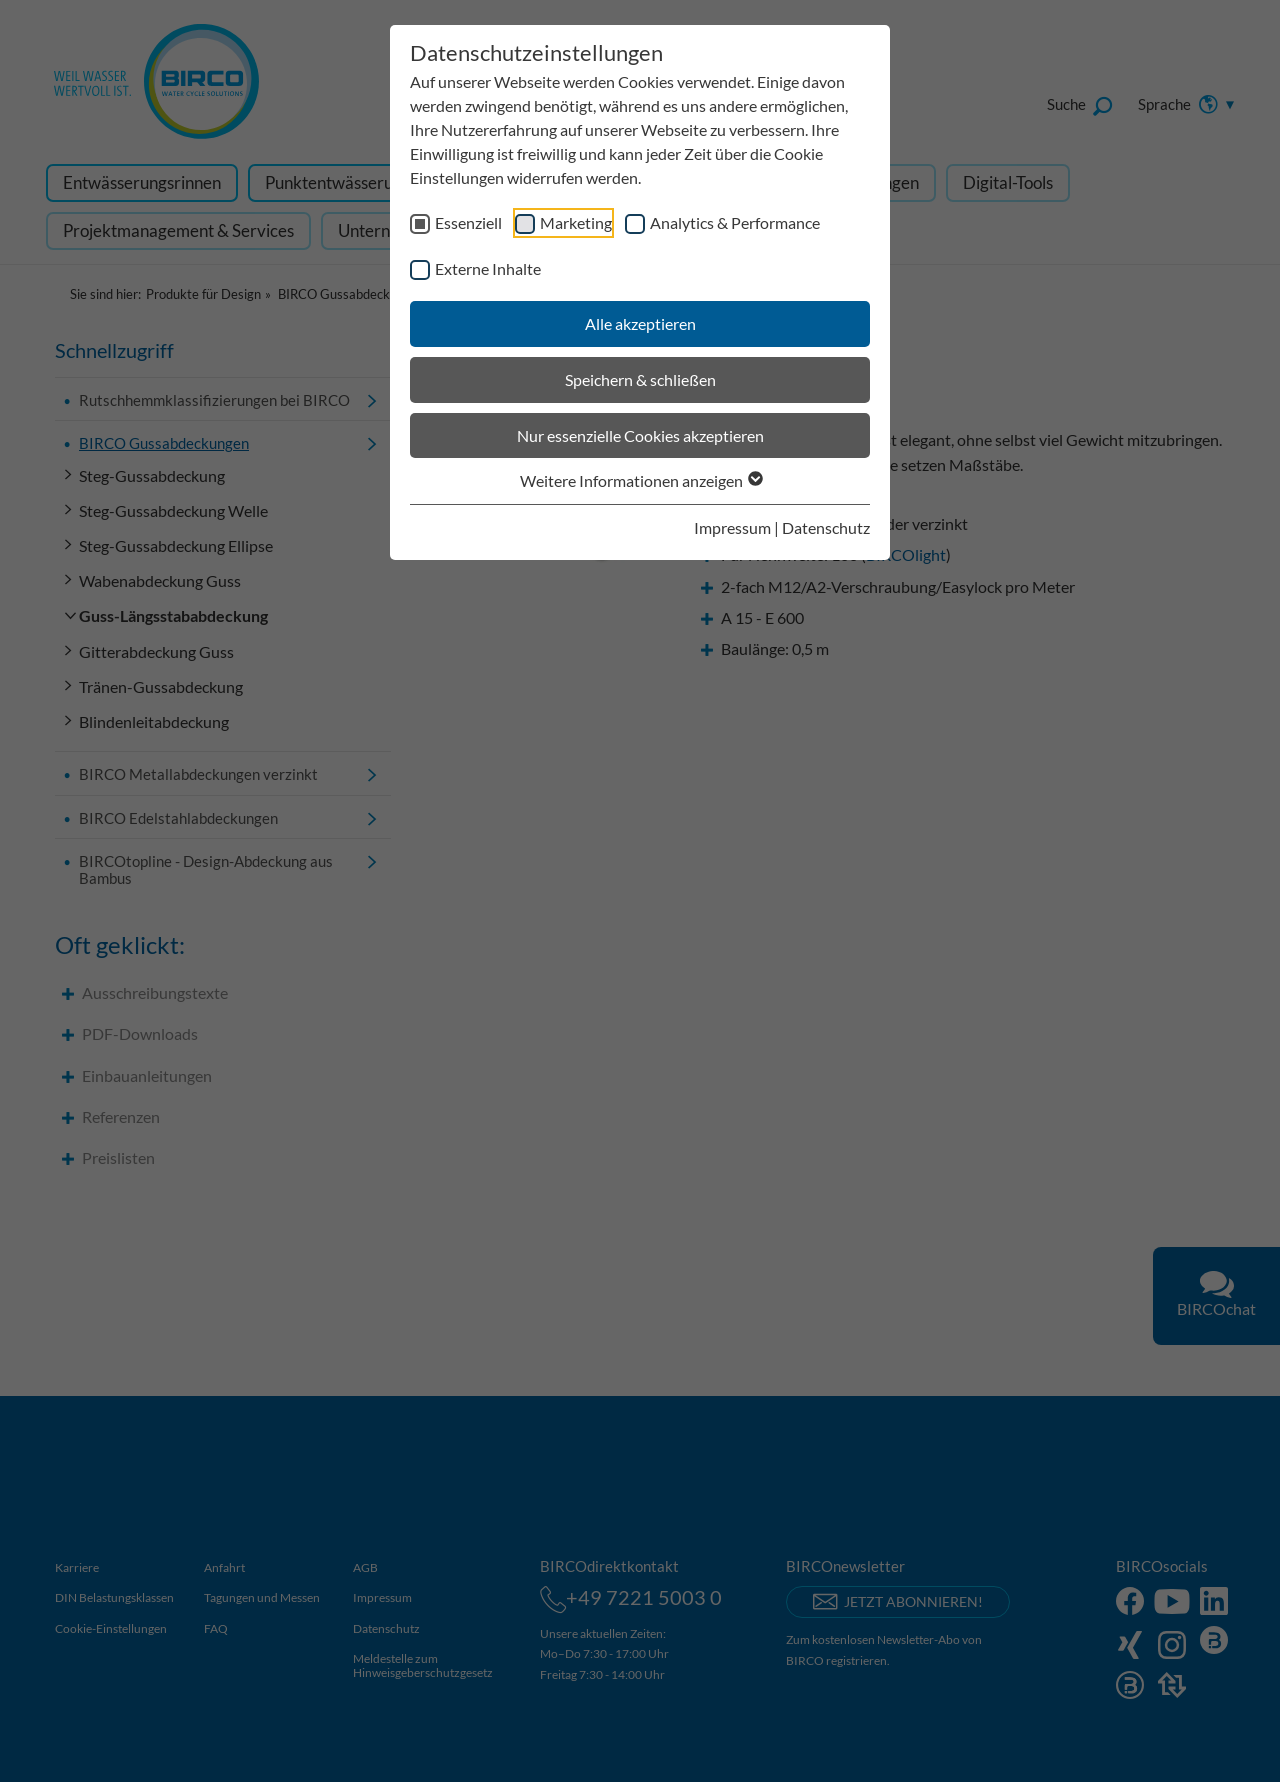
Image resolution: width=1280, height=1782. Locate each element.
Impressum (732, 527)
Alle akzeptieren (640, 323)
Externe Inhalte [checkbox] (488, 268)
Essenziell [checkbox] (468, 222)
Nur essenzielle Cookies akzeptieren (640, 435)
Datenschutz (826, 527)
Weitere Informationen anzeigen (640, 480)
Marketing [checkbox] (576, 222)
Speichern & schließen (640, 379)
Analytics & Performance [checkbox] (735, 222)
